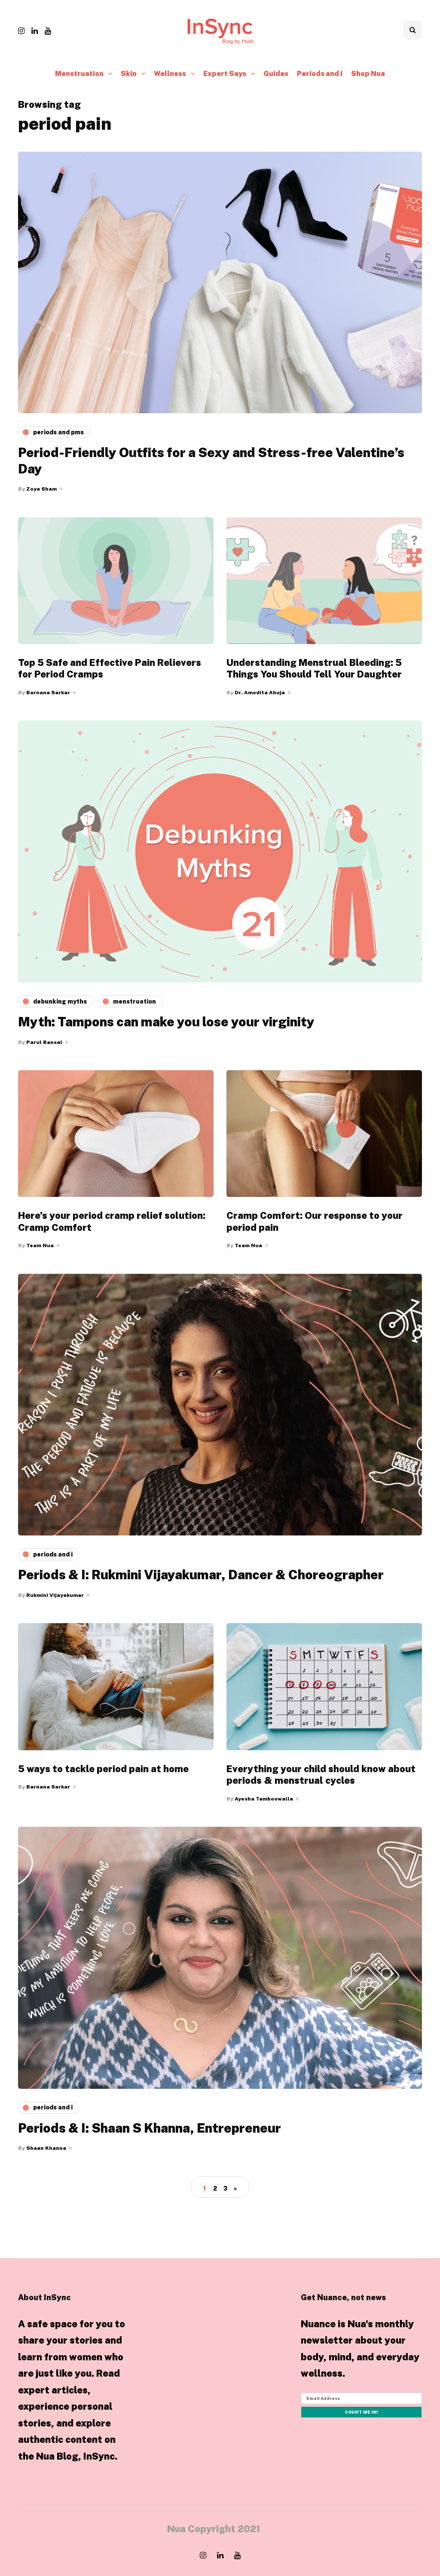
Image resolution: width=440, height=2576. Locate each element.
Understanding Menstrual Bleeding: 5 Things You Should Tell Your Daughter (314, 668)
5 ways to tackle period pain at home (103, 1768)
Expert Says (224, 74)
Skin (129, 74)
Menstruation (79, 74)
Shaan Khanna (46, 2148)
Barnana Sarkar (48, 693)
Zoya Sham (41, 489)
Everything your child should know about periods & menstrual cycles (321, 1774)
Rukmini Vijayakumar (55, 1595)
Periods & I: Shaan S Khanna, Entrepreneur (149, 2128)
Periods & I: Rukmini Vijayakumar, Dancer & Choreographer (201, 1574)
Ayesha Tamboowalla (264, 1799)
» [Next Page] (235, 2188)
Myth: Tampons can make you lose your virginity (166, 1021)
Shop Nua (368, 74)
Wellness (170, 74)
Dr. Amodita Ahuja (260, 693)
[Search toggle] (412, 30)
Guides (275, 74)
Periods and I (319, 74)
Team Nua (40, 1245)
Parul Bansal (44, 1042)
